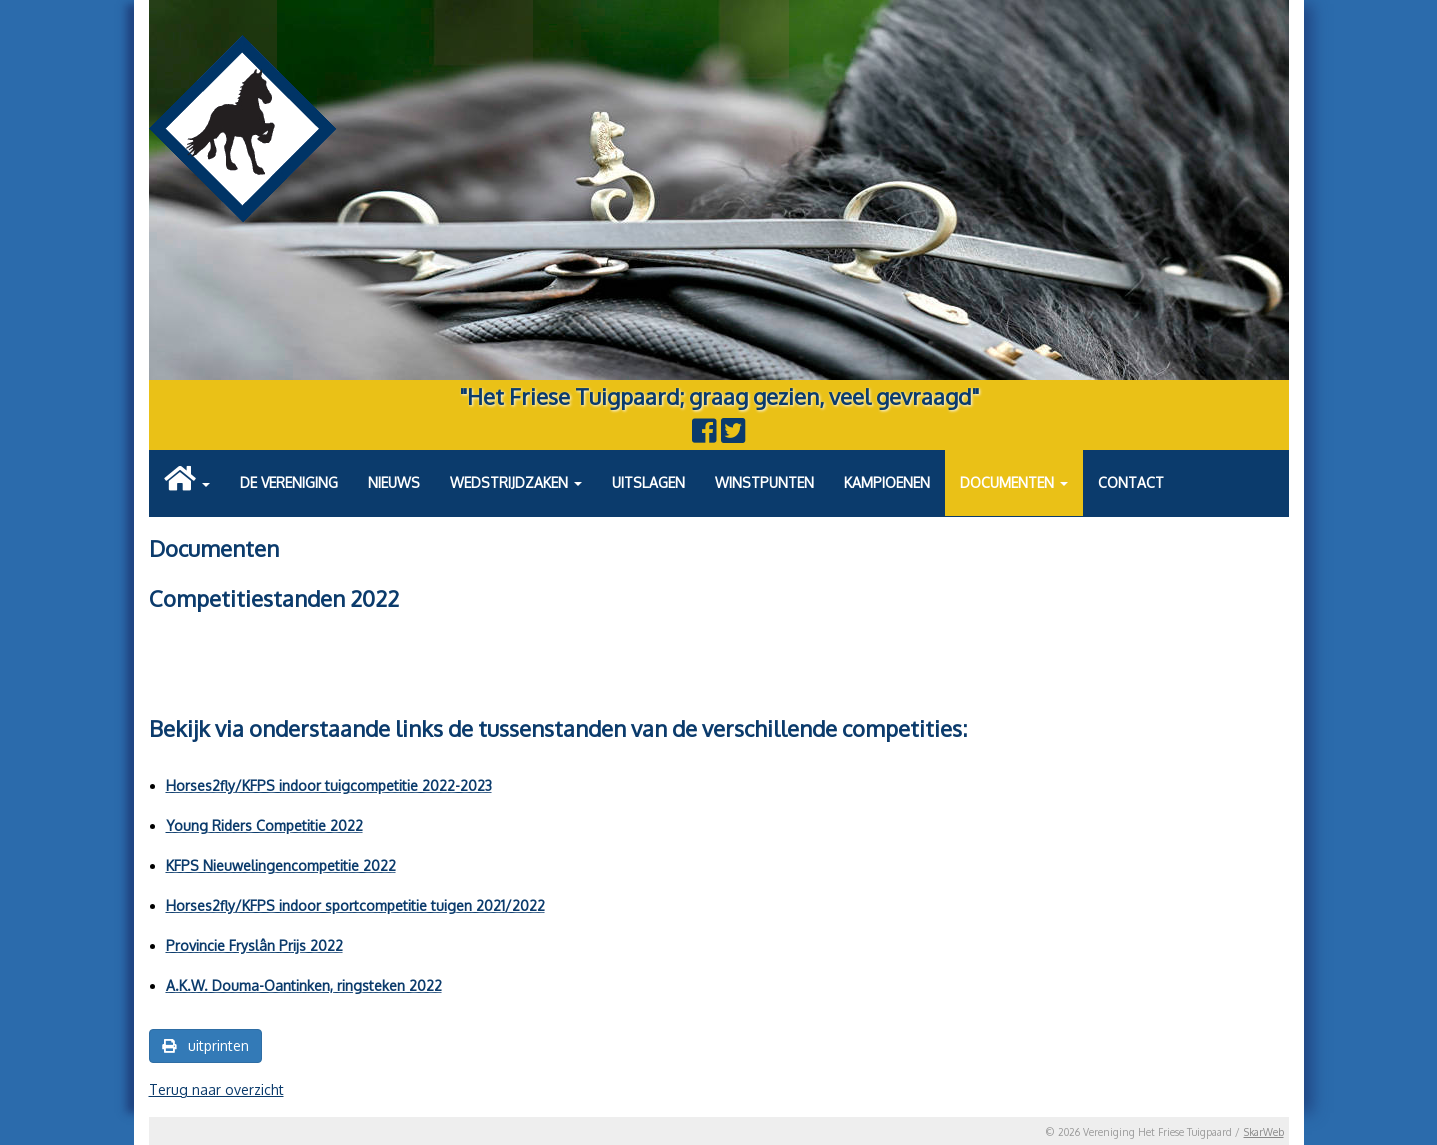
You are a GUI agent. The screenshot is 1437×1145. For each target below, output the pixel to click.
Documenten (1014, 482)
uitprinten (205, 1045)
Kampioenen (887, 482)
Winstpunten (764, 482)
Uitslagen (648, 482)
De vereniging (289, 482)
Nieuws (394, 482)
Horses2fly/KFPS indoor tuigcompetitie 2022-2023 (329, 785)
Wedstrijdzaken (516, 482)
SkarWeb (1264, 1132)
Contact (1131, 482)
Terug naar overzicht (216, 1089)
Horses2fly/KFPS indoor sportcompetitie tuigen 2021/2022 (355, 905)
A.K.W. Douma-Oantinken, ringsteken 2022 (304, 985)
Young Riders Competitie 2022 (264, 825)
